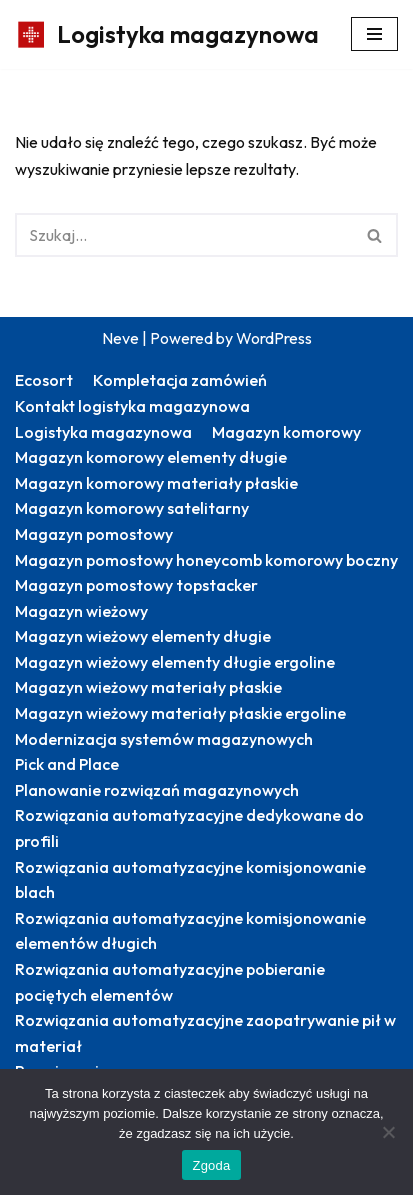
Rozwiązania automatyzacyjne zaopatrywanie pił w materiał (205, 1033)
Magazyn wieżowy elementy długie (143, 636)
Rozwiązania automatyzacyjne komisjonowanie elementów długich (190, 931)
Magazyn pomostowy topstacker (136, 585)
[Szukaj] (184, 235)
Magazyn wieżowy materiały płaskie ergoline (180, 713)
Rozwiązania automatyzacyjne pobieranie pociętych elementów (170, 982)
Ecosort (44, 380)
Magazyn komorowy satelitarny (132, 508)
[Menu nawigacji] (374, 34)
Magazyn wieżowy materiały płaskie (148, 687)
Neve (120, 338)
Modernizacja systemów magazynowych (164, 739)
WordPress (274, 338)
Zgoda (211, 1165)
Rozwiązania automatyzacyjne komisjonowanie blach (190, 880)
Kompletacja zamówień (180, 380)
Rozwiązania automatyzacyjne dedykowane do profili (189, 828)
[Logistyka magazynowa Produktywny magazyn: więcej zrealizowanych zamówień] (167, 34)
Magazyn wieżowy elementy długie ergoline (175, 662)
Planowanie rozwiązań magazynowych (157, 790)
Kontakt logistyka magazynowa (132, 406)
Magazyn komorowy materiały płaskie (156, 483)
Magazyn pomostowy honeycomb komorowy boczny (206, 560)
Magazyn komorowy (286, 432)
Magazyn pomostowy (94, 534)
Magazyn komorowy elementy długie (151, 457)
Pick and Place (67, 764)
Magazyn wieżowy (81, 611)
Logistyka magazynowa (103, 432)
